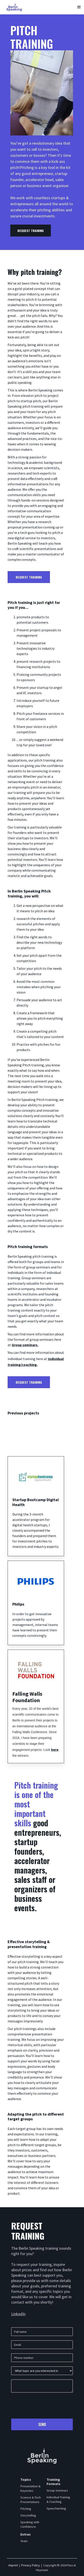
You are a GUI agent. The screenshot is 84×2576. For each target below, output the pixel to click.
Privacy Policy (30, 2565)
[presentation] (45, 2406)
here (54, 1749)
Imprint (13, 2565)
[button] (79, 7)
